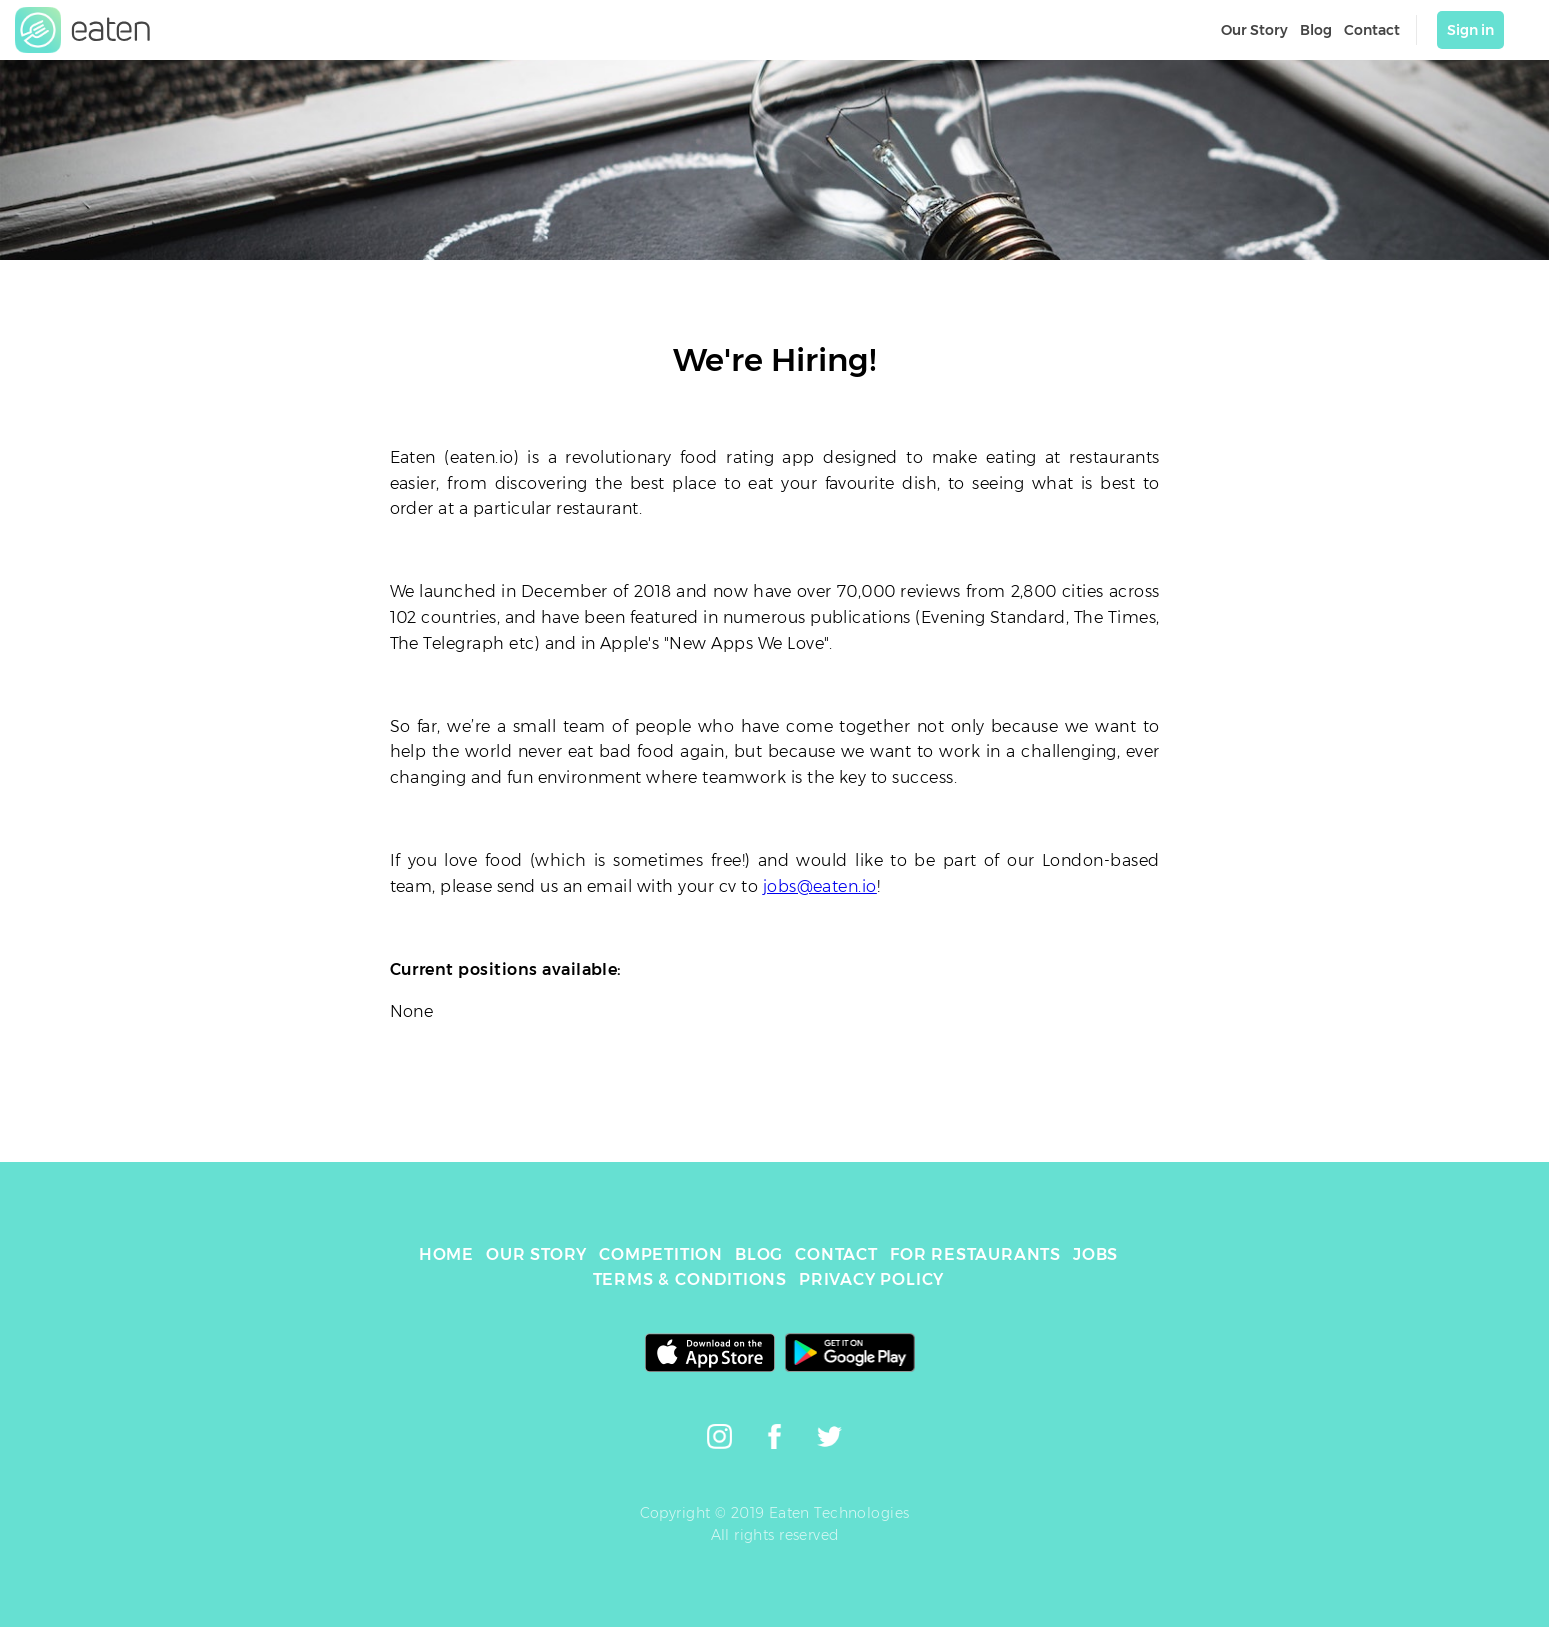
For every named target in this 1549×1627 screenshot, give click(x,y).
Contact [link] (1372, 30)
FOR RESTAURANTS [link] (975, 1254)
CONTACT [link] (836, 1254)
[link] (83, 30)
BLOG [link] (759, 1254)
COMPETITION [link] (661, 1254)
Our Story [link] (1254, 30)
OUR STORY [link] (536, 1254)
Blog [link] (1316, 30)
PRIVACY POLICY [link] (871, 1279)
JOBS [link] (1095, 1254)
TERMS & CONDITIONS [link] (690, 1279)
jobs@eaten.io (820, 886)
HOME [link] (446, 1254)
